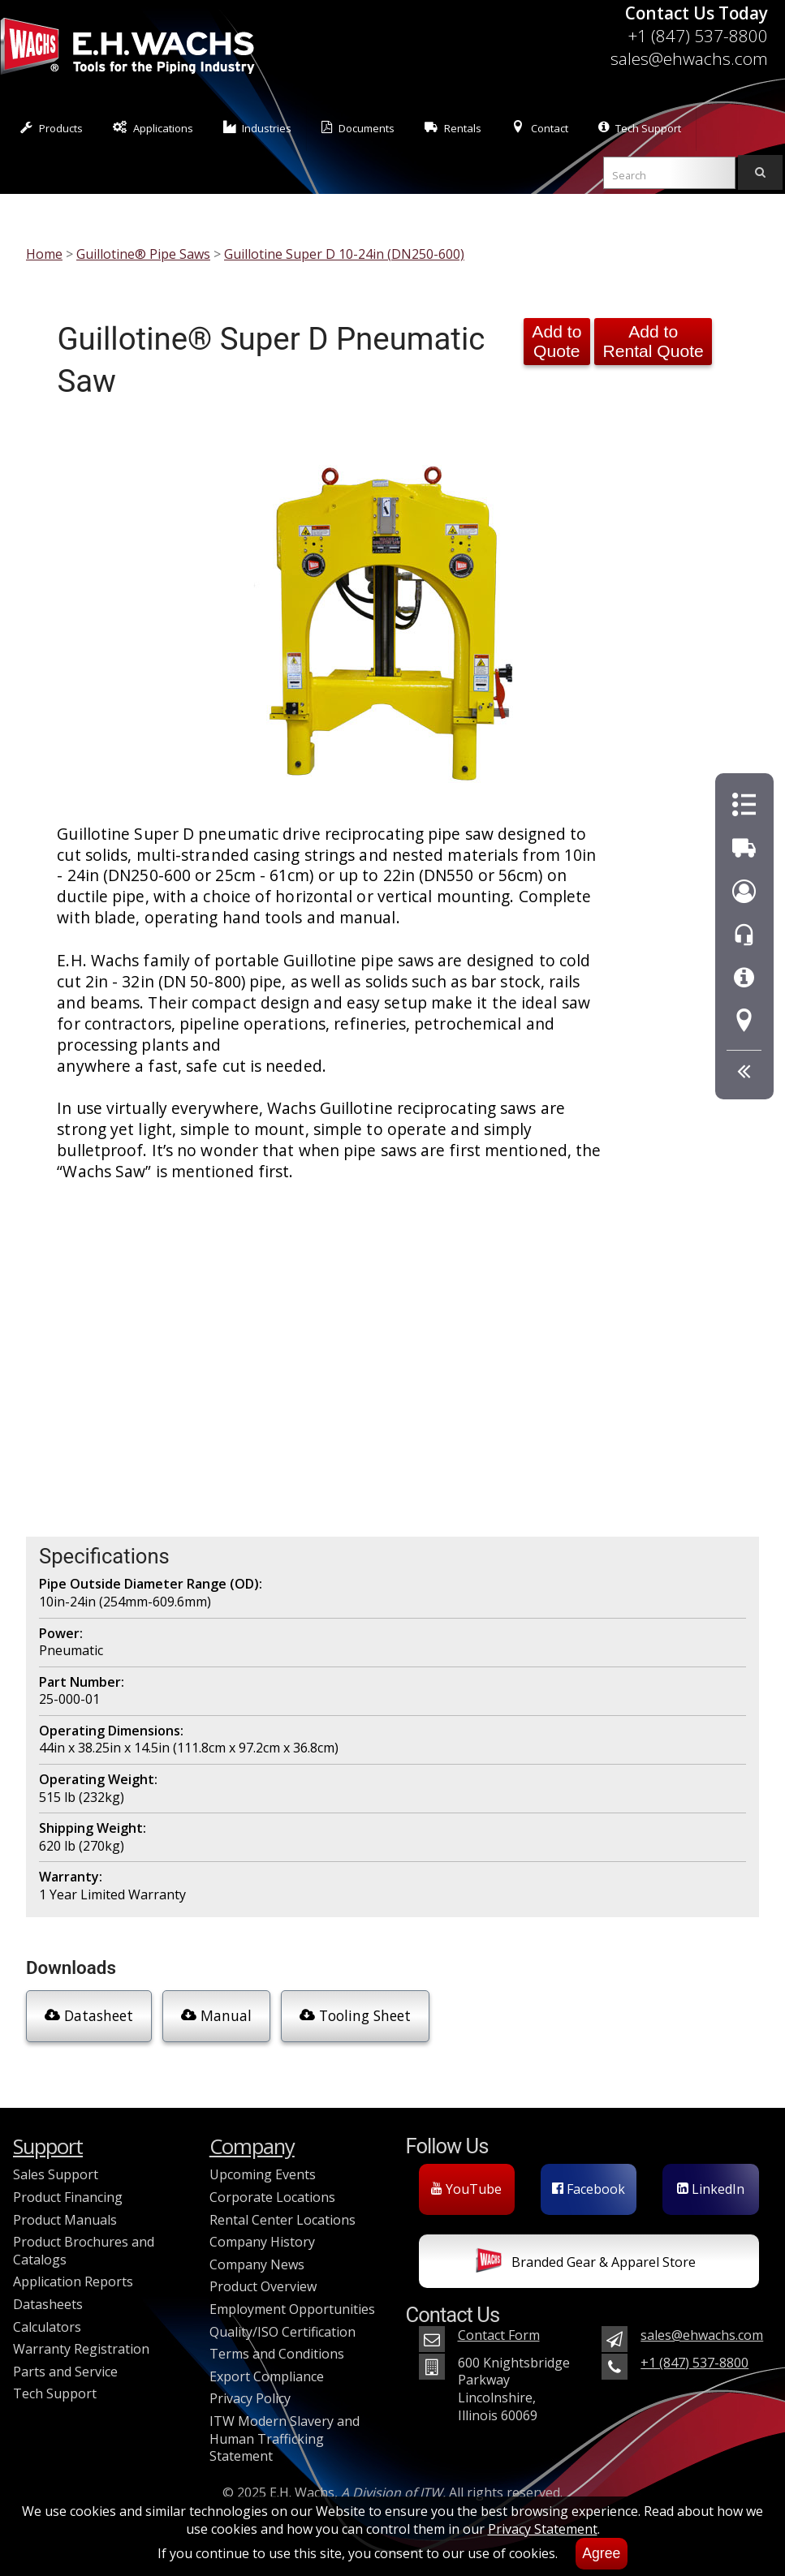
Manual (216, 2015)
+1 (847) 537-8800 (698, 35)
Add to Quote (556, 341)
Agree (601, 2553)
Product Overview (263, 2286)
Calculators (47, 2327)
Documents (358, 127)
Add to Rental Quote (652, 341)
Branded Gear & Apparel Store (586, 2263)
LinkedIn (710, 2189)
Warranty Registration (81, 2349)
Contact (539, 127)
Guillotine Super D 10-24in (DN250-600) (344, 254)
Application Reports (73, 2281)
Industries (257, 127)
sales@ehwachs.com (689, 58)
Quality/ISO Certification (282, 2332)
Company (252, 2146)
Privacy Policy (250, 2398)
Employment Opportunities (292, 2309)
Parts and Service (65, 2371)
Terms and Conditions (276, 2354)
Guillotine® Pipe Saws (143, 254)
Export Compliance (266, 2376)
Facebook (588, 2189)
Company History (262, 2242)
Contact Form (499, 2335)
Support (48, 2146)
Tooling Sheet (355, 2015)
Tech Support (639, 127)
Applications (153, 127)
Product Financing (68, 2197)
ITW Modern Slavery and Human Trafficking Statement (284, 2438)
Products (51, 127)
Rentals (453, 127)
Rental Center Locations (282, 2220)
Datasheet (89, 2015)
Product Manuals (65, 2220)
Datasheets (48, 2304)
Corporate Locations (272, 2197)
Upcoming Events (262, 2174)
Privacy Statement (542, 2529)
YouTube (466, 2189)
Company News (256, 2264)
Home (44, 254)
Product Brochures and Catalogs (83, 2251)
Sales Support (55, 2174)
